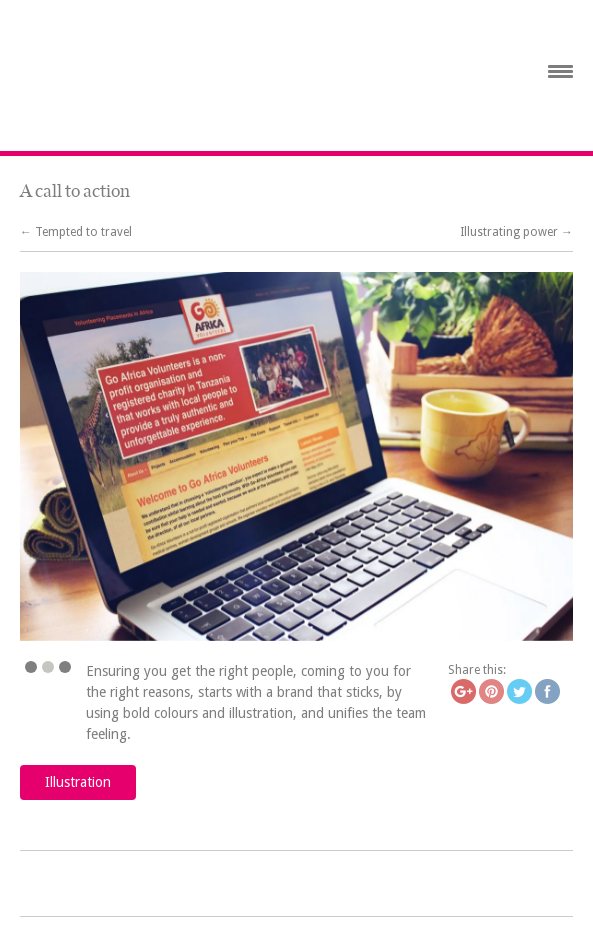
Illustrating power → (516, 232)
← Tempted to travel (76, 232)
